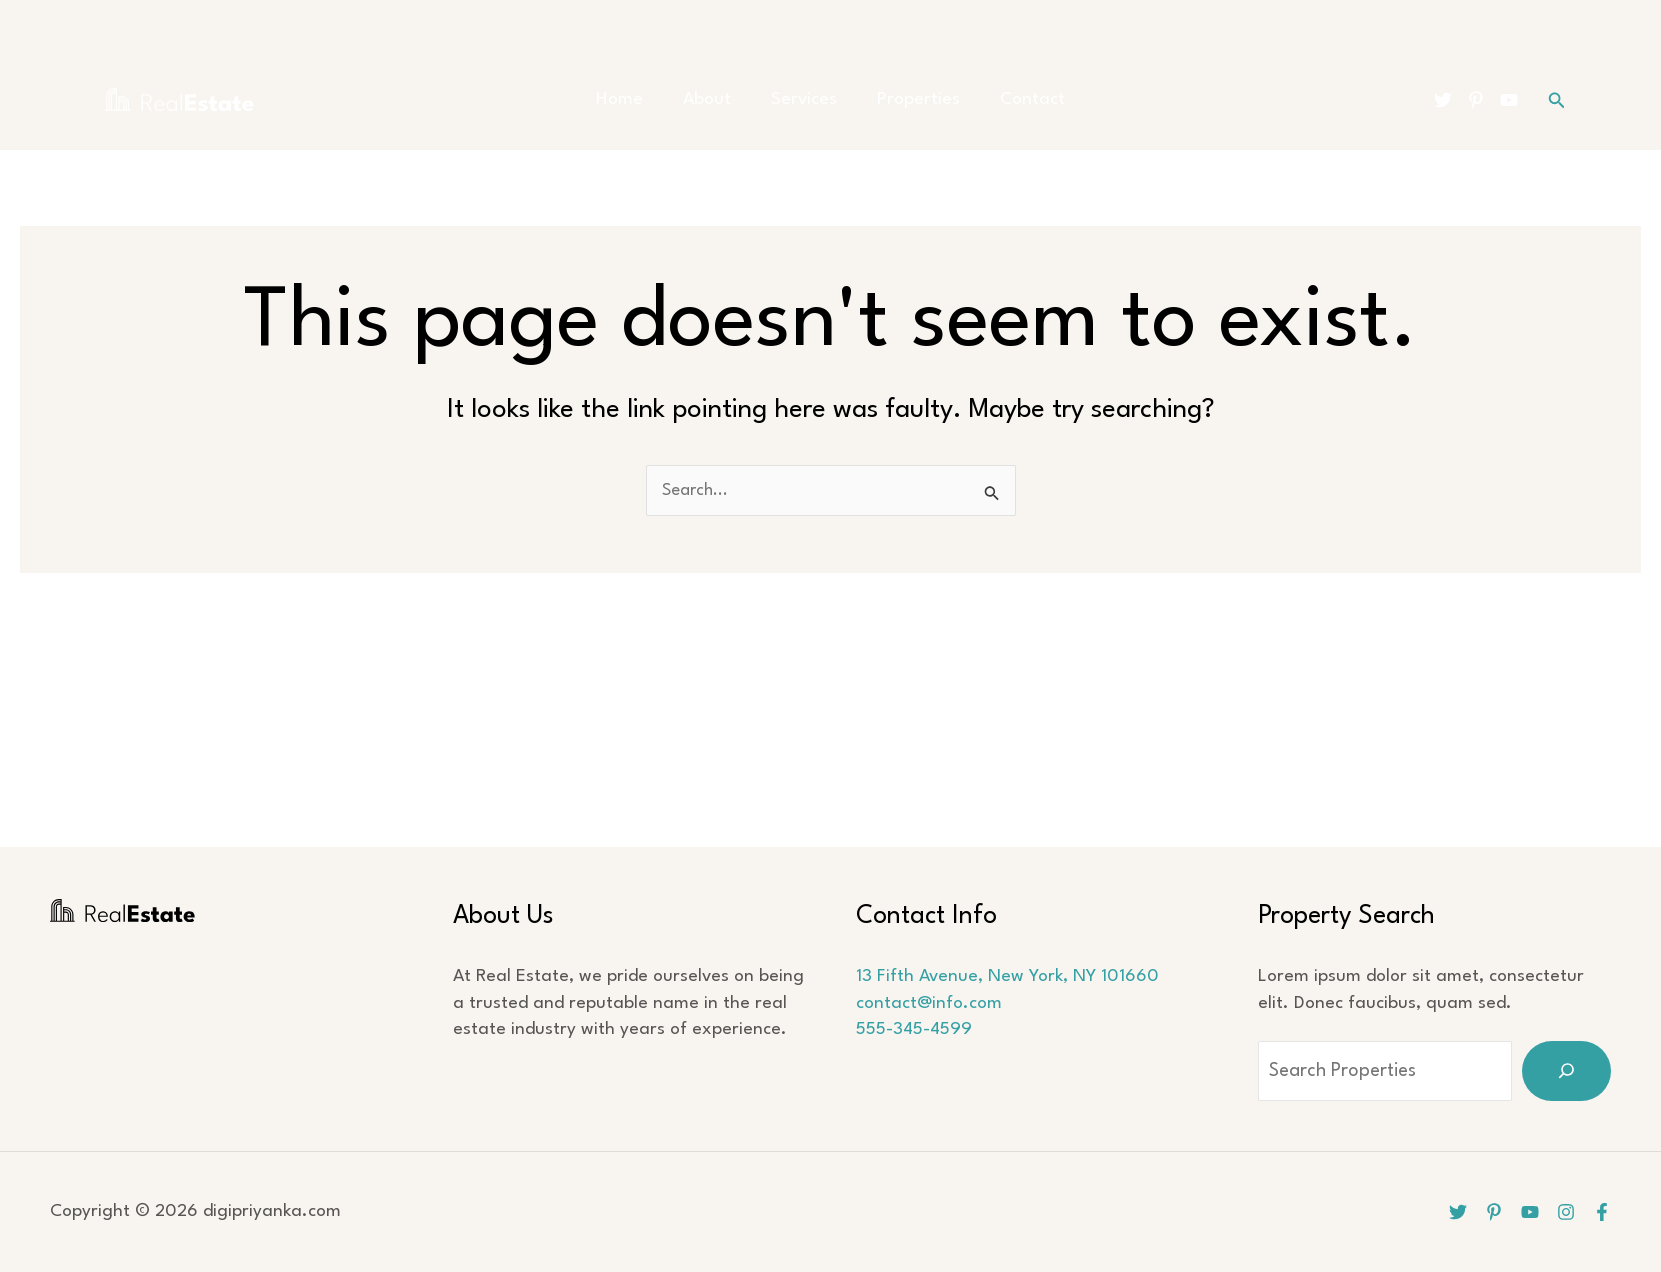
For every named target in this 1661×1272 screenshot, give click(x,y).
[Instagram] (1564, 1212)
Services (804, 99)
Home (639, 99)
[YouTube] (1509, 100)
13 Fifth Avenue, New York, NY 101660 (1007, 976)
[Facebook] (1602, 1212)
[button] (1557, 100)
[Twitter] (1443, 100)
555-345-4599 (914, 1029)
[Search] (1566, 1071)
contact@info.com (929, 1003)
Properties (908, 99)
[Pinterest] (1476, 100)
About (717, 99)
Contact (1012, 99)
